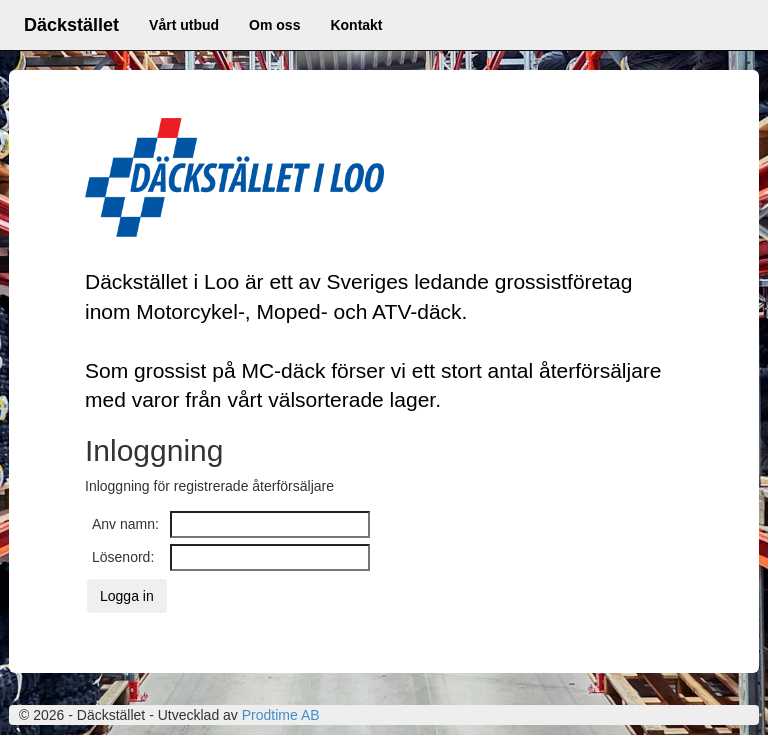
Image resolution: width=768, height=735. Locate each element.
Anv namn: (125, 524)
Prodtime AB (281, 715)
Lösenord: (123, 557)
